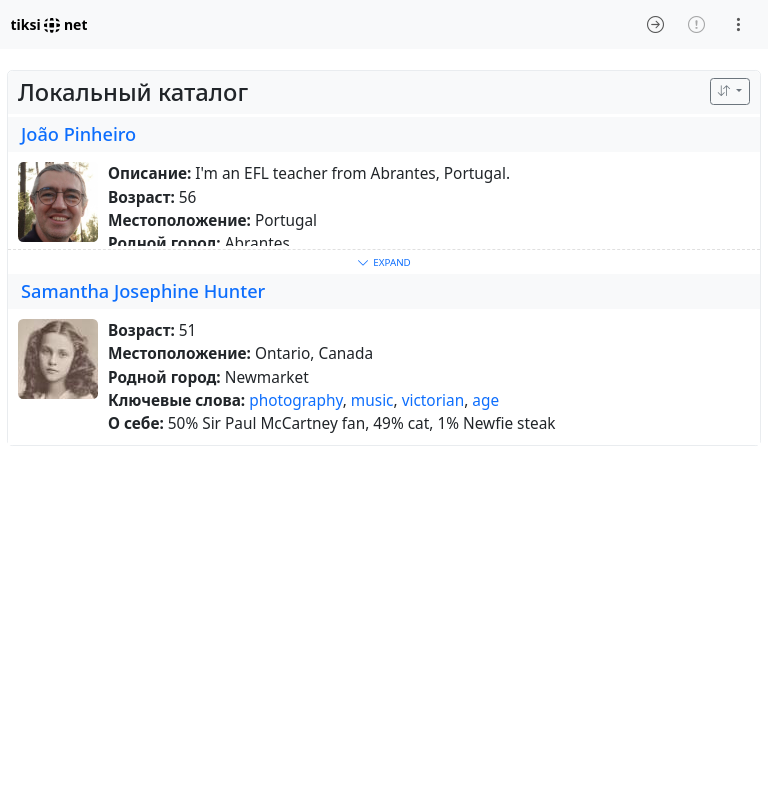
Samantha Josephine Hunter (143, 291)
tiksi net (49, 24)
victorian (433, 400)
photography (296, 400)
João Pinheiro (78, 134)
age (485, 400)
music (372, 400)
